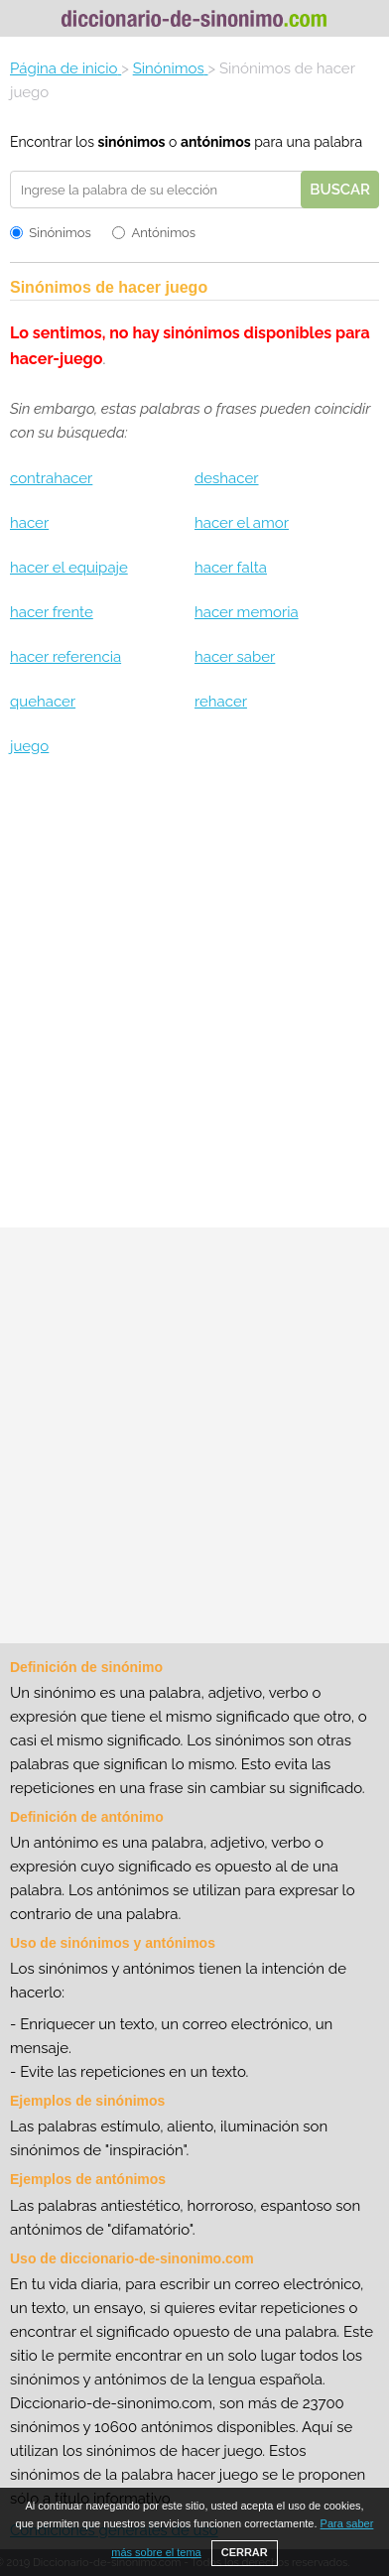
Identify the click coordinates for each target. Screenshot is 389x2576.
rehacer (220, 701)
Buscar (340, 189)
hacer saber (234, 657)
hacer (29, 523)
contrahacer (51, 478)
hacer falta (230, 568)
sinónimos (132, 142)
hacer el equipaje (69, 568)
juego (29, 746)
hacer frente (51, 612)
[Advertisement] (194, 1000)
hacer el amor (241, 523)
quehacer (42, 701)
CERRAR (244, 2552)
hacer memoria (246, 612)
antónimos (216, 142)
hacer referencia (65, 657)
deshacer (226, 478)
